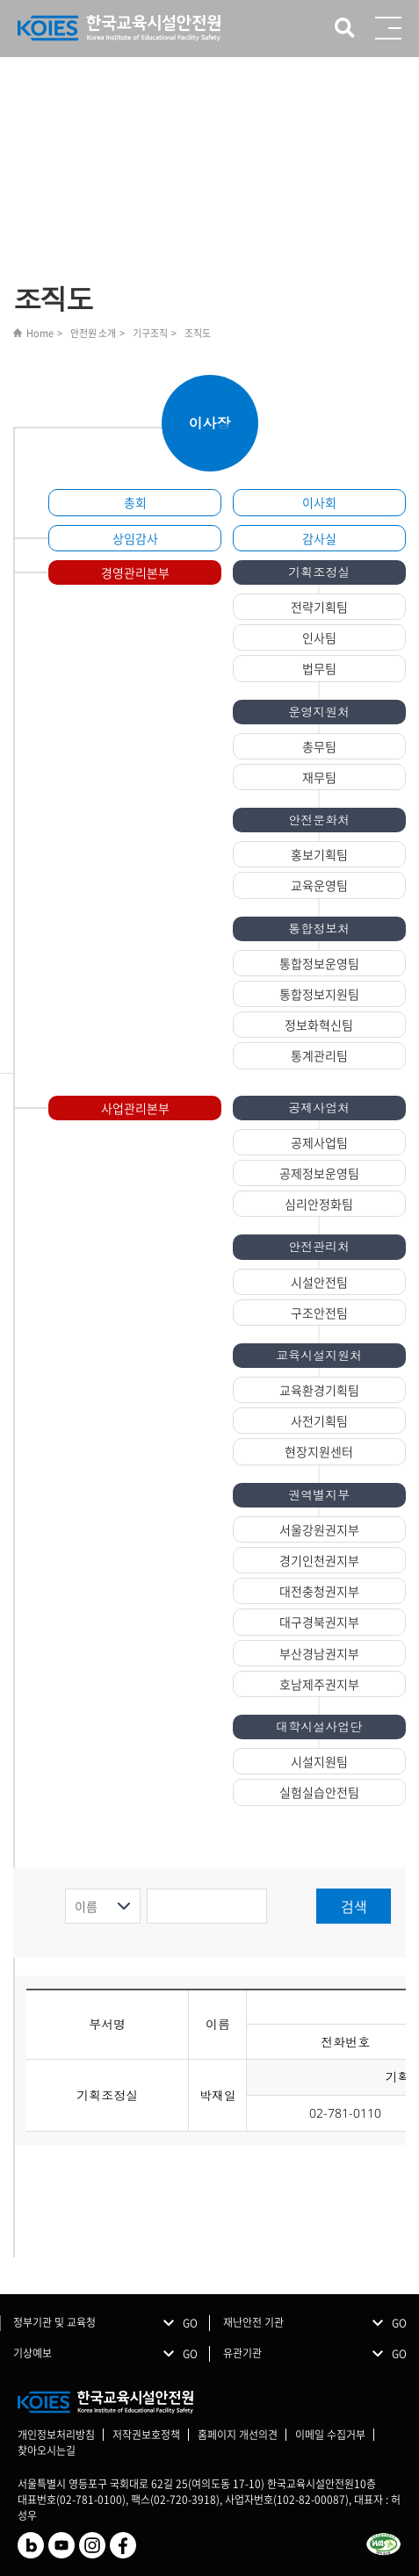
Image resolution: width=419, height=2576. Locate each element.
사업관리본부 (135, 1108)
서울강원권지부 (319, 1529)
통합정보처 (319, 928)
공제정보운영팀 (319, 1173)
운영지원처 (319, 711)
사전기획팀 (319, 1420)
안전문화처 (319, 819)
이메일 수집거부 (330, 2435)
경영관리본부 (135, 572)
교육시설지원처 (319, 1355)
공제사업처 (319, 1107)
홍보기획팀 (319, 854)
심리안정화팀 (319, 1203)
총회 (135, 502)
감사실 (319, 538)
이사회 (319, 502)
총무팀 (319, 746)
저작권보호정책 (146, 2435)
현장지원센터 (319, 1451)
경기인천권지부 (319, 1560)
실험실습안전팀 (319, 1792)
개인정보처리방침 (56, 2435)
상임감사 (135, 538)
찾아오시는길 (47, 2450)
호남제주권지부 (319, 1684)
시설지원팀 (319, 1761)
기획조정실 (319, 572)
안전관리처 (319, 1246)
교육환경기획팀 (319, 1390)
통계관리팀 (319, 1055)
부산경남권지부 (319, 1653)
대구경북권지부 (319, 1621)
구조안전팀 (319, 1312)
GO (190, 2323)
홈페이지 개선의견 (238, 2435)
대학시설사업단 (319, 1726)
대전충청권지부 (319, 1591)
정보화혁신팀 (319, 1024)
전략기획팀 (319, 606)
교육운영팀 (319, 885)
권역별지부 (319, 1494)
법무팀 (319, 668)
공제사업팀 (319, 1142)
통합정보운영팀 (319, 963)
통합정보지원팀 (319, 994)
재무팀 (319, 777)
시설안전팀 (319, 1282)
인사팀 (319, 637)
